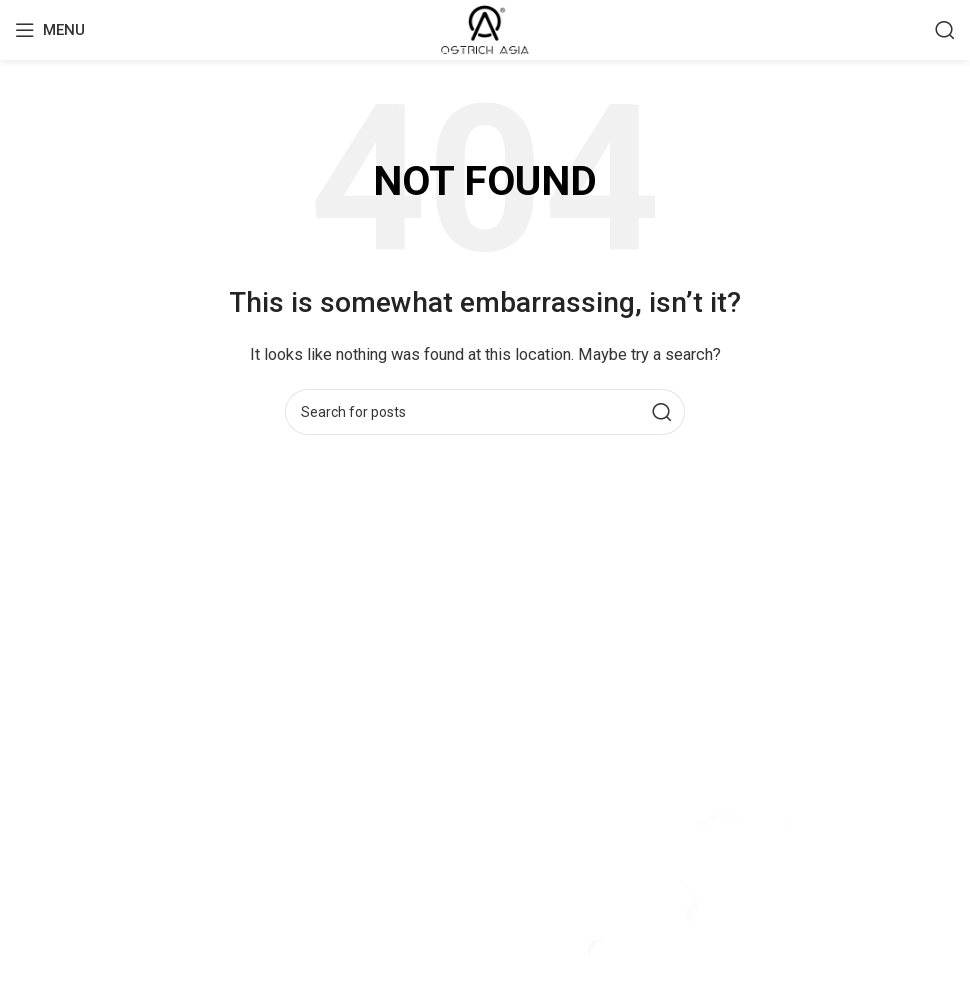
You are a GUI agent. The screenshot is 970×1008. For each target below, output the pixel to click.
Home (35, 858)
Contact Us (52, 966)
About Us (45, 930)
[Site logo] (484, 29)
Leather (40, 894)
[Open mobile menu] (50, 30)
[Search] (945, 30)
